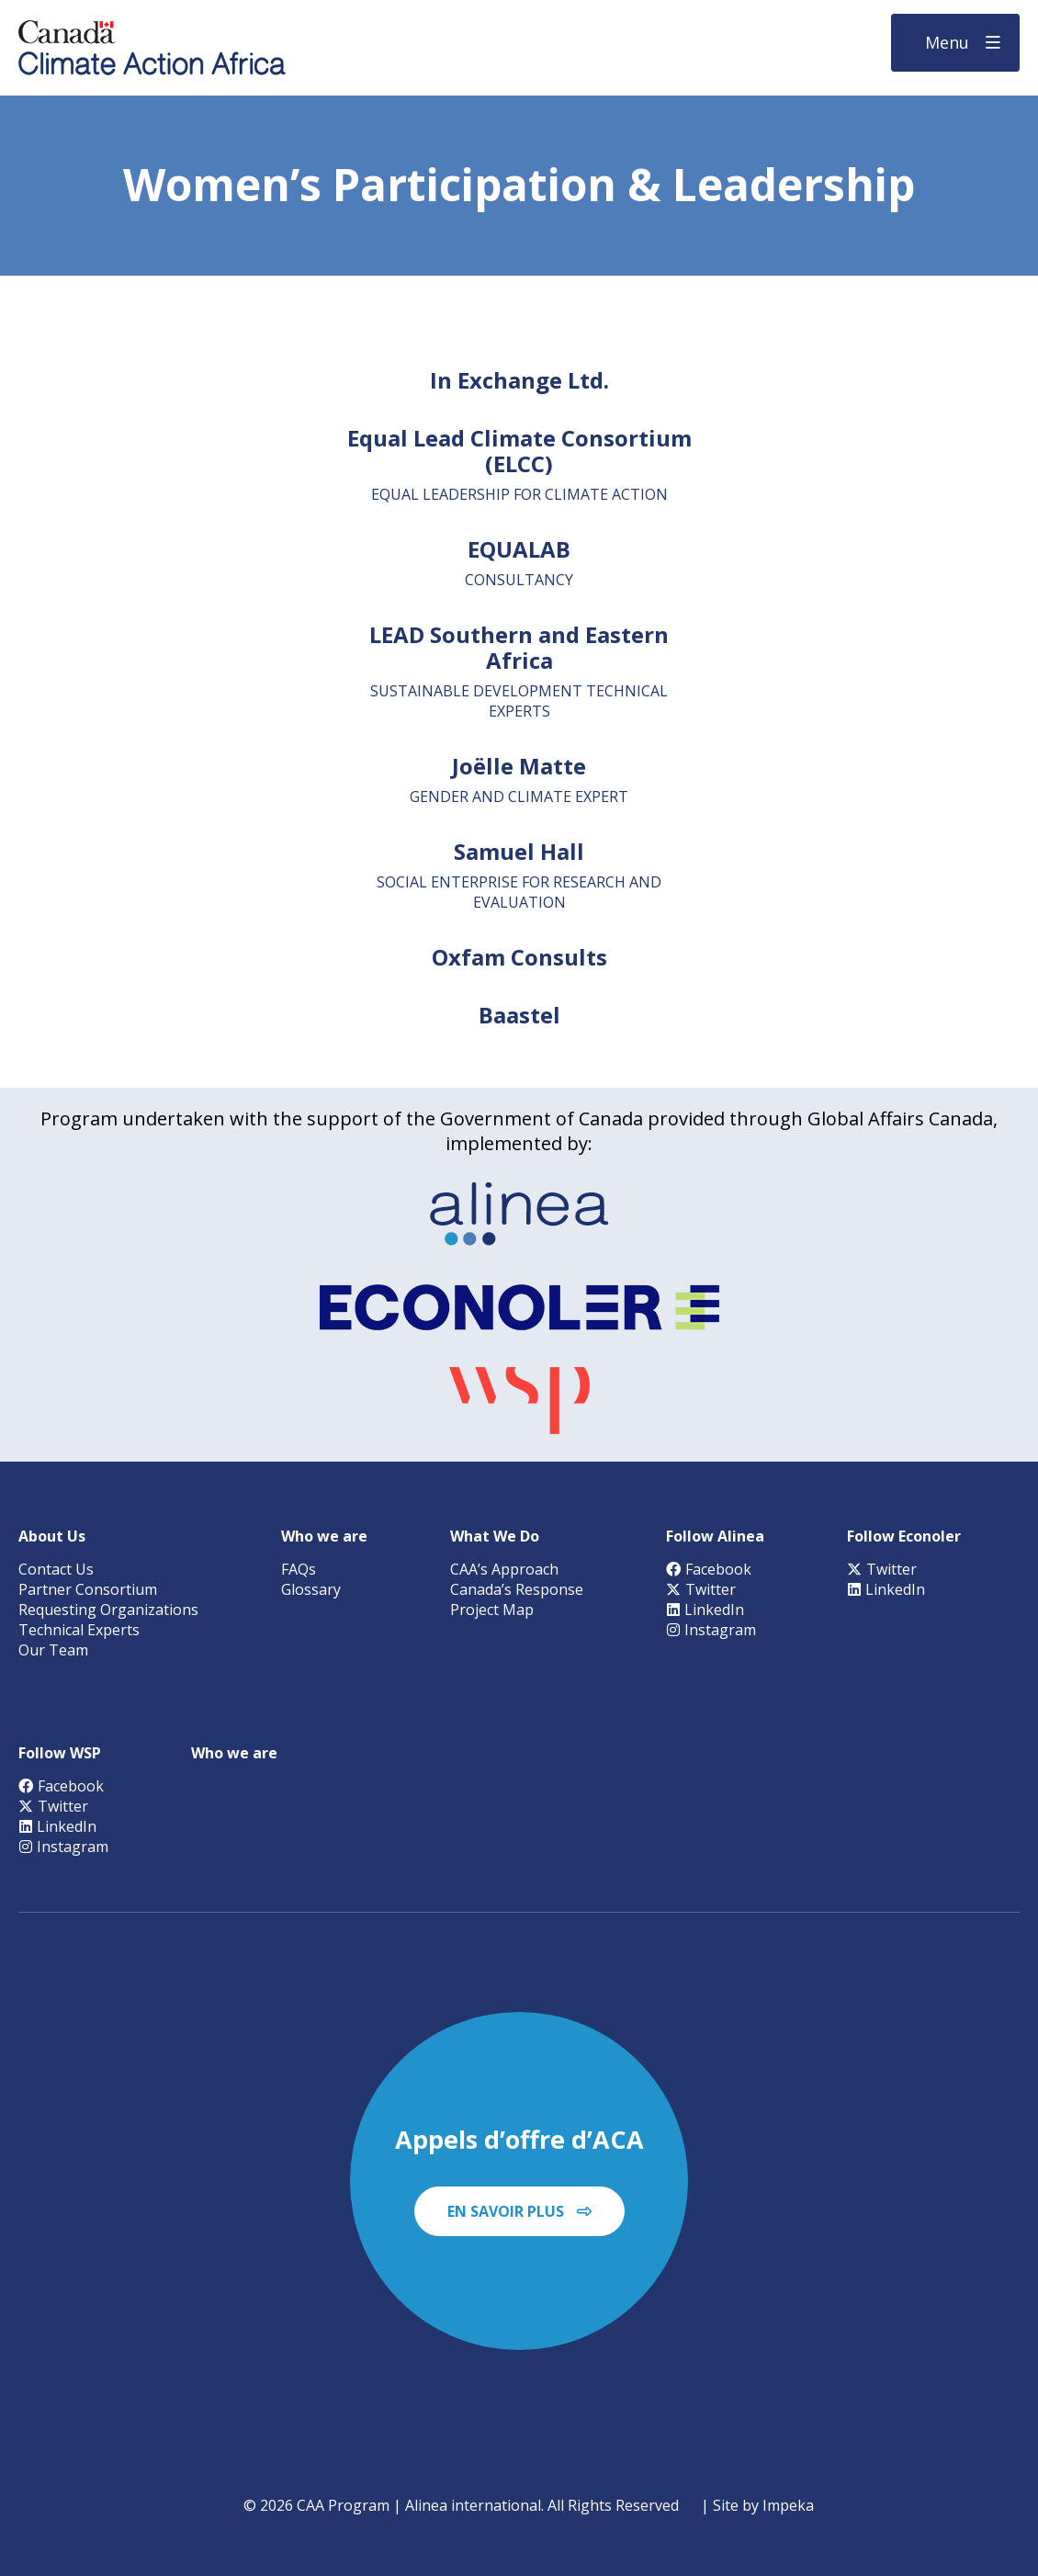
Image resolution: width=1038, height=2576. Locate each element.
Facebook (708, 1569)
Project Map (492, 1609)
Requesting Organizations (108, 1609)
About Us (51, 1536)
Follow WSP (59, 1753)
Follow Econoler (904, 1536)
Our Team (53, 1650)
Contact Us (56, 1569)
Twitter (701, 1589)
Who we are (324, 1536)
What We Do (494, 1536)
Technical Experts (79, 1630)
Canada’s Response (516, 1589)
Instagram (711, 1630)
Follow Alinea (715, 1536)
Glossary (311, 1589)
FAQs (298, 1569)
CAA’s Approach (504, 1569)
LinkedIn (705, 1609)
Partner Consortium (87, 1589)
